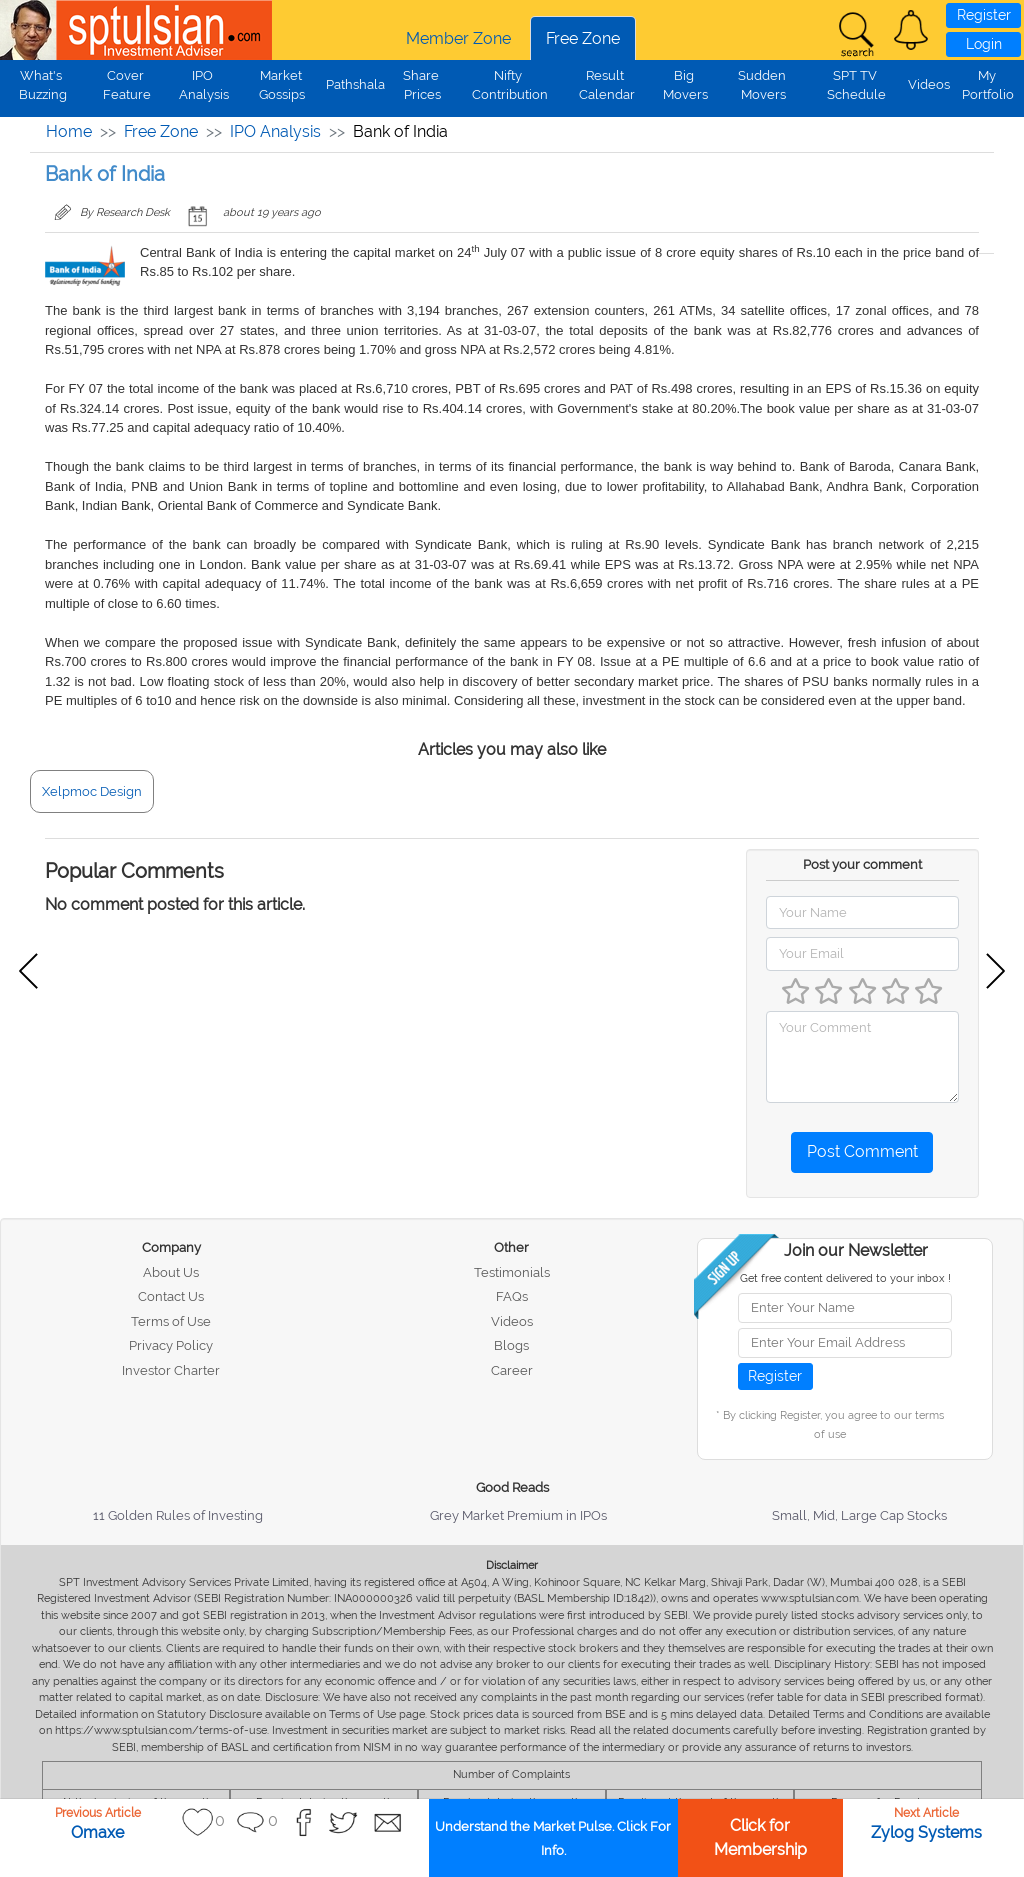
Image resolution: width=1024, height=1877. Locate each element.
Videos (929, 84)
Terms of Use (171, 1321)
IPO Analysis (275, 131)
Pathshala (355, 84)
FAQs (512, 1296)
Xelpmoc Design (92, 791)
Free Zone (583, 38)
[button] (911, 30)
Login (984, 44)
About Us (171, 1272)
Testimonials (512, 1272)
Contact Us (171, 1296)
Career (512, 1370)
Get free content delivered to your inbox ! (845, 1278)
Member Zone (458, 38)
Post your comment (862, 864)
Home (69, 131)
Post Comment (862, 1151)
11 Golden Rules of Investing (178, 1515)
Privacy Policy (171, 1345)
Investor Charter (171, 1370)
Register (984, 15)
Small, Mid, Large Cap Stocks (859, 1515)
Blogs (511, 1345)
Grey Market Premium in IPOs (518, 1515)
